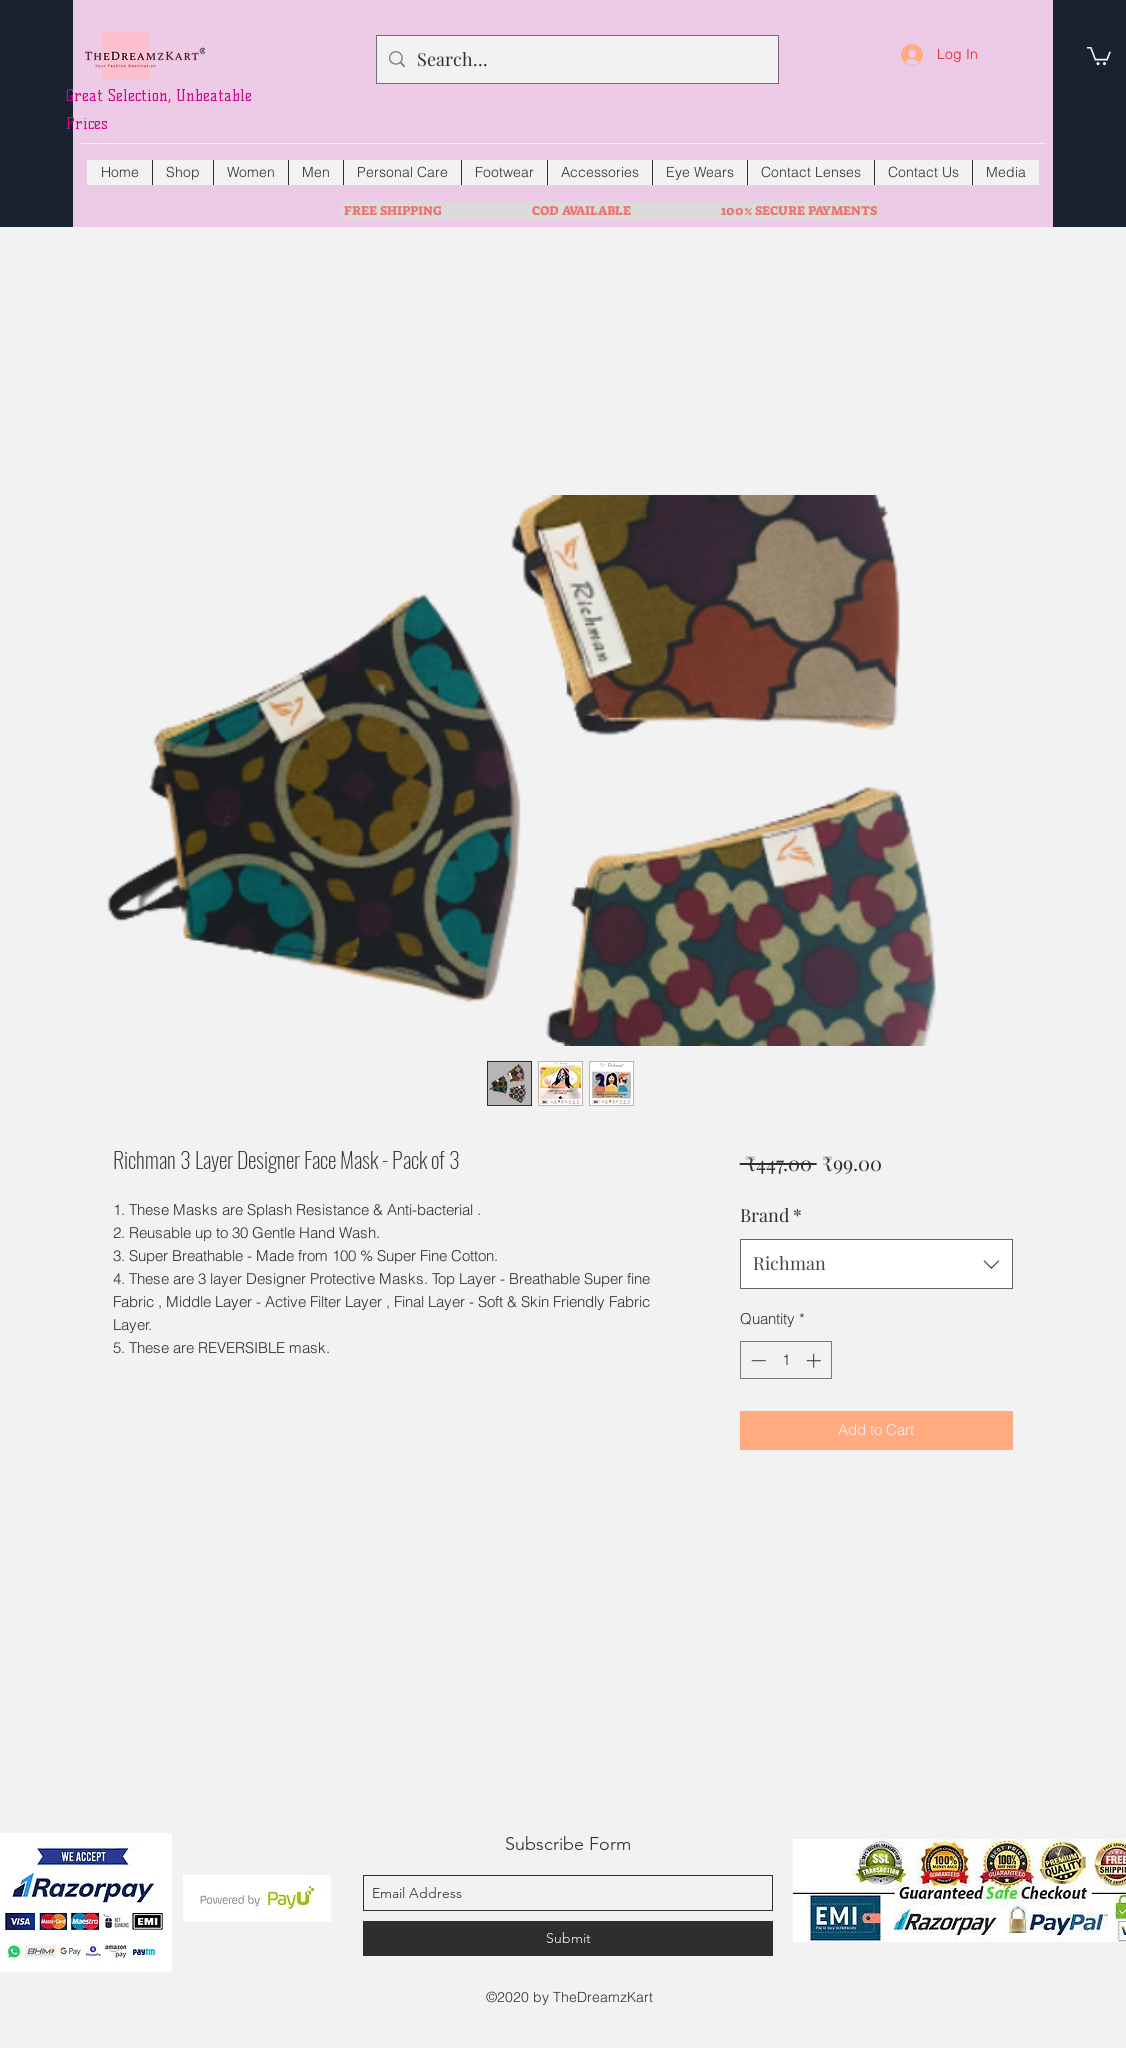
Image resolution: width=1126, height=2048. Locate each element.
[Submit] (568, 1938)
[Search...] (576, 60)
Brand (771, 1215)
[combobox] (876, 1264)
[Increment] (815, 1360)
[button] (1099, 55)
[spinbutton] (785, 1360)
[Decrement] (756, 1360)
